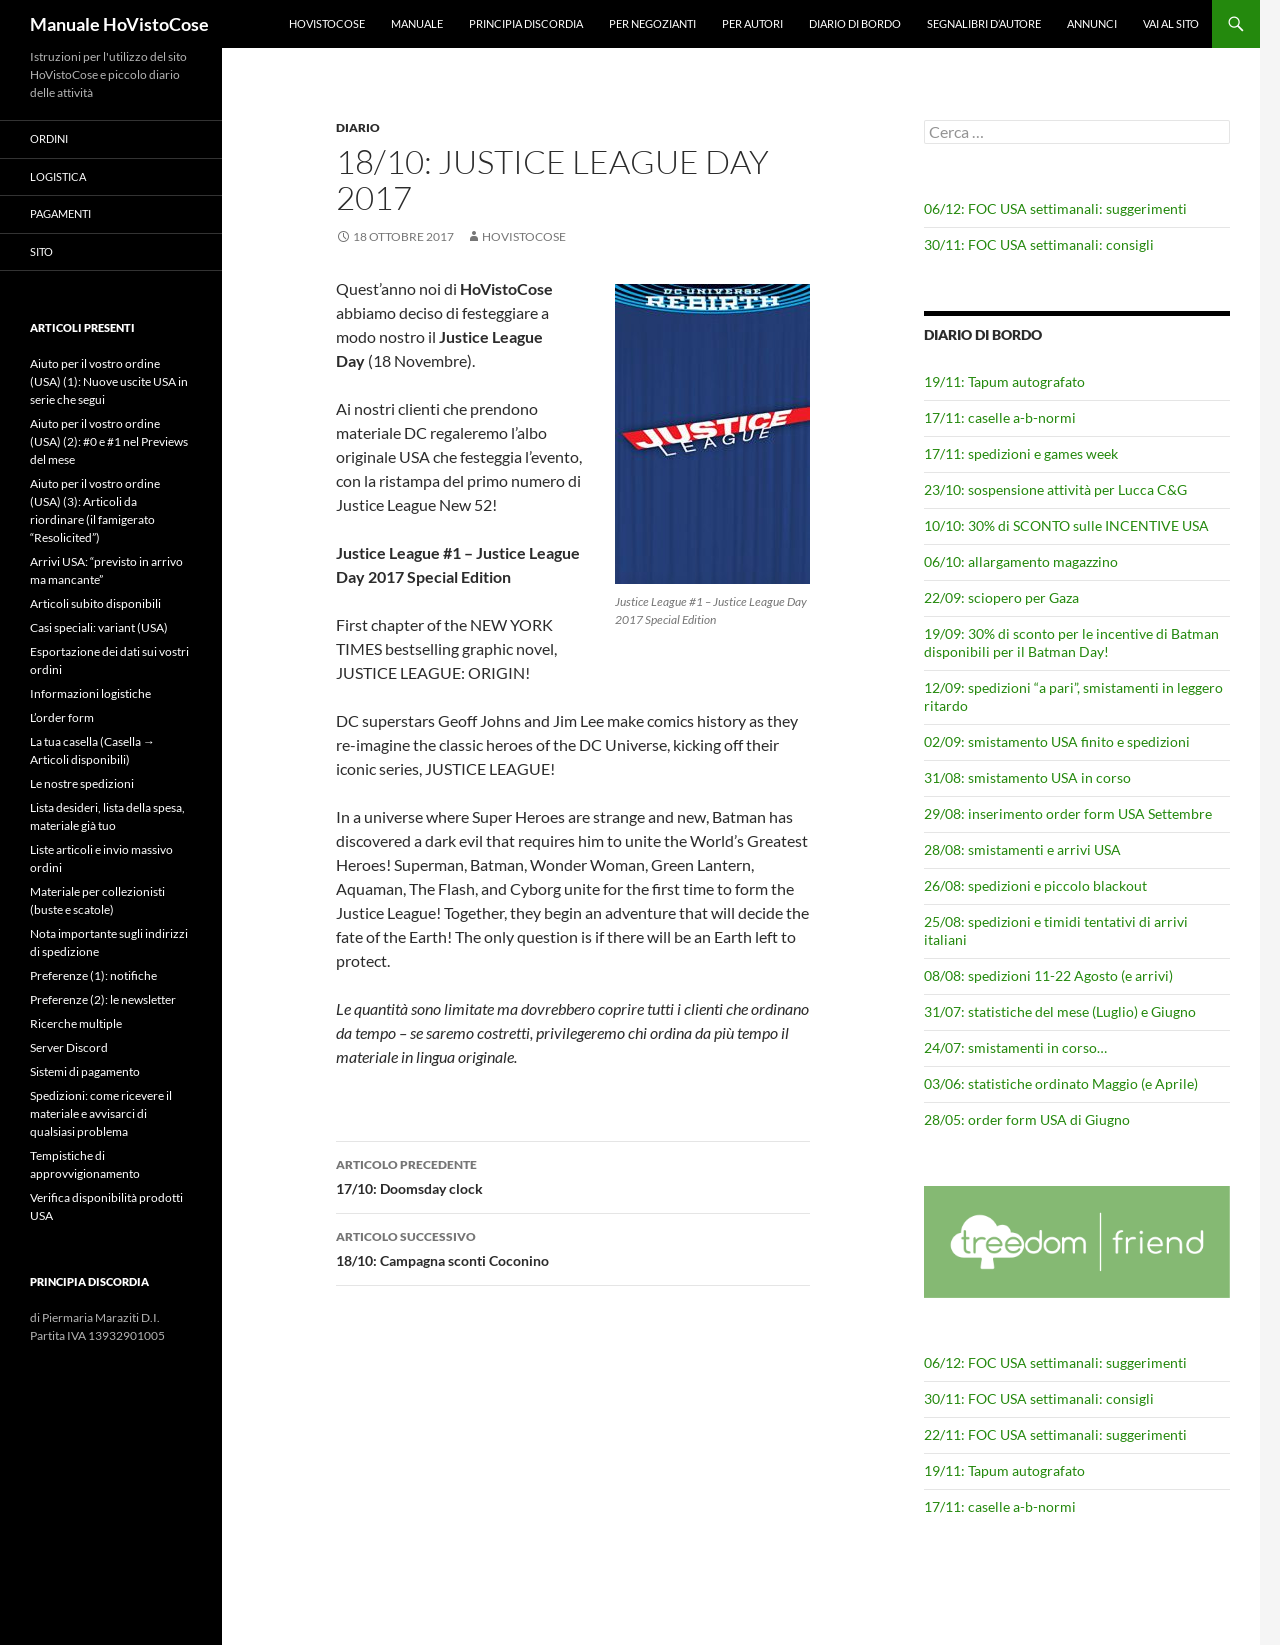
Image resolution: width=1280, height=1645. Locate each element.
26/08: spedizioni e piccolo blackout (1035, 885)
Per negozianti (652, 23)
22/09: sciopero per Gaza (1001, 597)
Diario (358, 127)
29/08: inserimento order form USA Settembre (1068, 813)
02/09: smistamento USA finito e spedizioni (1057, 741)
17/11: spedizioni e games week (1021, 453)
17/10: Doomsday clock (573, 1175)
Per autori (752, 23)
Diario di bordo (855, 23)
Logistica (58, 176)
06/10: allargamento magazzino (1021, 561)
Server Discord (69, 1047)
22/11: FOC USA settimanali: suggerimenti (1055, 1434)
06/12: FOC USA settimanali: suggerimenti (1055, 208)
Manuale (417, 23)
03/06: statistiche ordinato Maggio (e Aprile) (1061, 1083)
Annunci (1092, 23)
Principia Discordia (526, 23)
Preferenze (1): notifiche (93, 975)
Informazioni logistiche (90, 693)
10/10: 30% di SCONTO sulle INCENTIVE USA (1066, 525)
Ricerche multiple (76, 1023)
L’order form (62, 717)
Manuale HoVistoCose (119, 24)
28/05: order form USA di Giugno (1027, 1119)
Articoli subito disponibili (95, 603)
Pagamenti (60, 213)
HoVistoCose (327, 23)
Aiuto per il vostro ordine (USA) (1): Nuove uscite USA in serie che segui (109, 381)
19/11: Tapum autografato (1004, 381)
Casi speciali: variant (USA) (99, 627)
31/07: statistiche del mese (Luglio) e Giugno (1060, 1011)
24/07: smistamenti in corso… (1015, 1047)
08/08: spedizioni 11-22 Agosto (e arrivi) (1048, 975)
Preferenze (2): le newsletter (103, 999)
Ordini (49, 138)
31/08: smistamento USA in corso (1027, 777)
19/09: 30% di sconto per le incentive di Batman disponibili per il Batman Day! (1071, 642)
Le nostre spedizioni (82, 783)
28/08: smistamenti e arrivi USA (1022, 849)
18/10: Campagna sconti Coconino (573, 1247)
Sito (41, 251)
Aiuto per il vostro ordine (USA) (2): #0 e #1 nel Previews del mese (109, 441)
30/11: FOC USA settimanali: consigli (1039, 244)
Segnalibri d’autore (984, 23)
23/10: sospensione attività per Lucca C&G (1055, 489)
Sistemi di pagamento (85, 1071)
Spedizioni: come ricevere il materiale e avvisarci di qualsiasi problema (101, 1113)
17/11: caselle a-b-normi (1000, 417)
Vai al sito (1171, 23)
